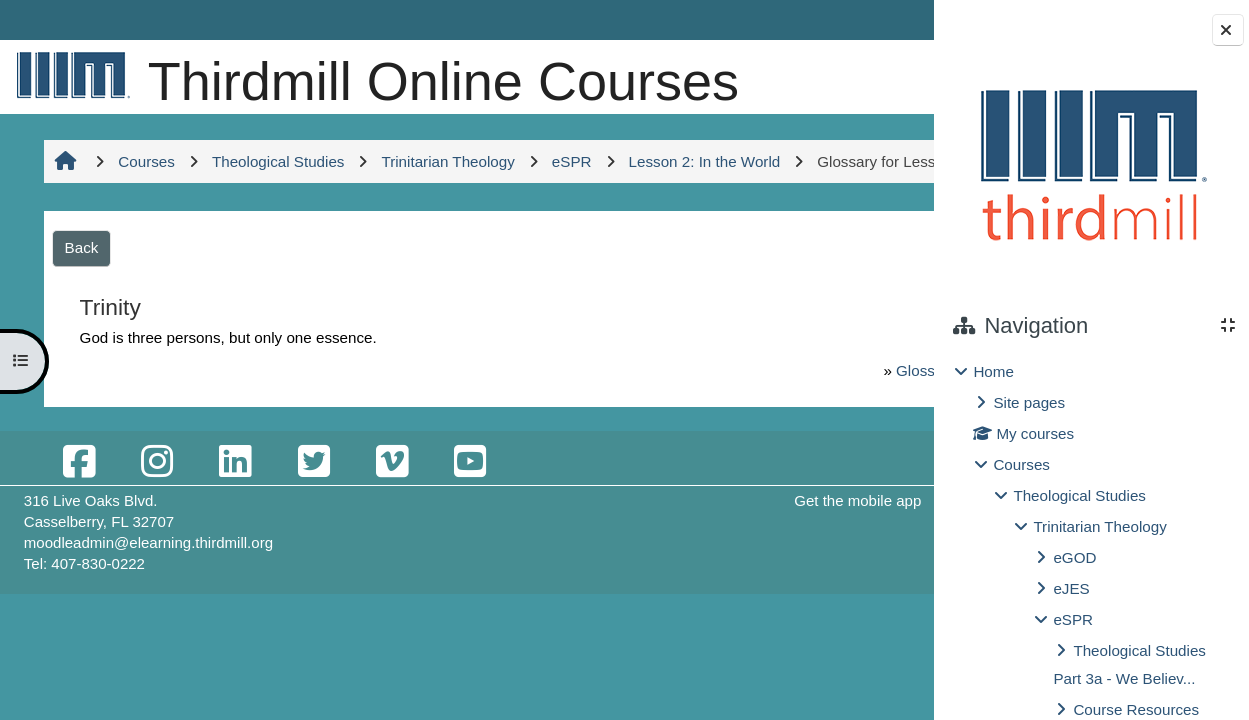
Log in (875, 19)
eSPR (1073, 619)
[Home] (69, 74)
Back (79, 355)
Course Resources (1136, 709)
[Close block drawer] (1228, 30)
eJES (1071, 588)
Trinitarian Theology (1099, 526)
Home (993, 371)
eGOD (1074, 557)
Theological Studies (1079, 495)
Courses (1021, 464)
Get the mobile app (695, 608)
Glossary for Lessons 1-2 (755, 478)
